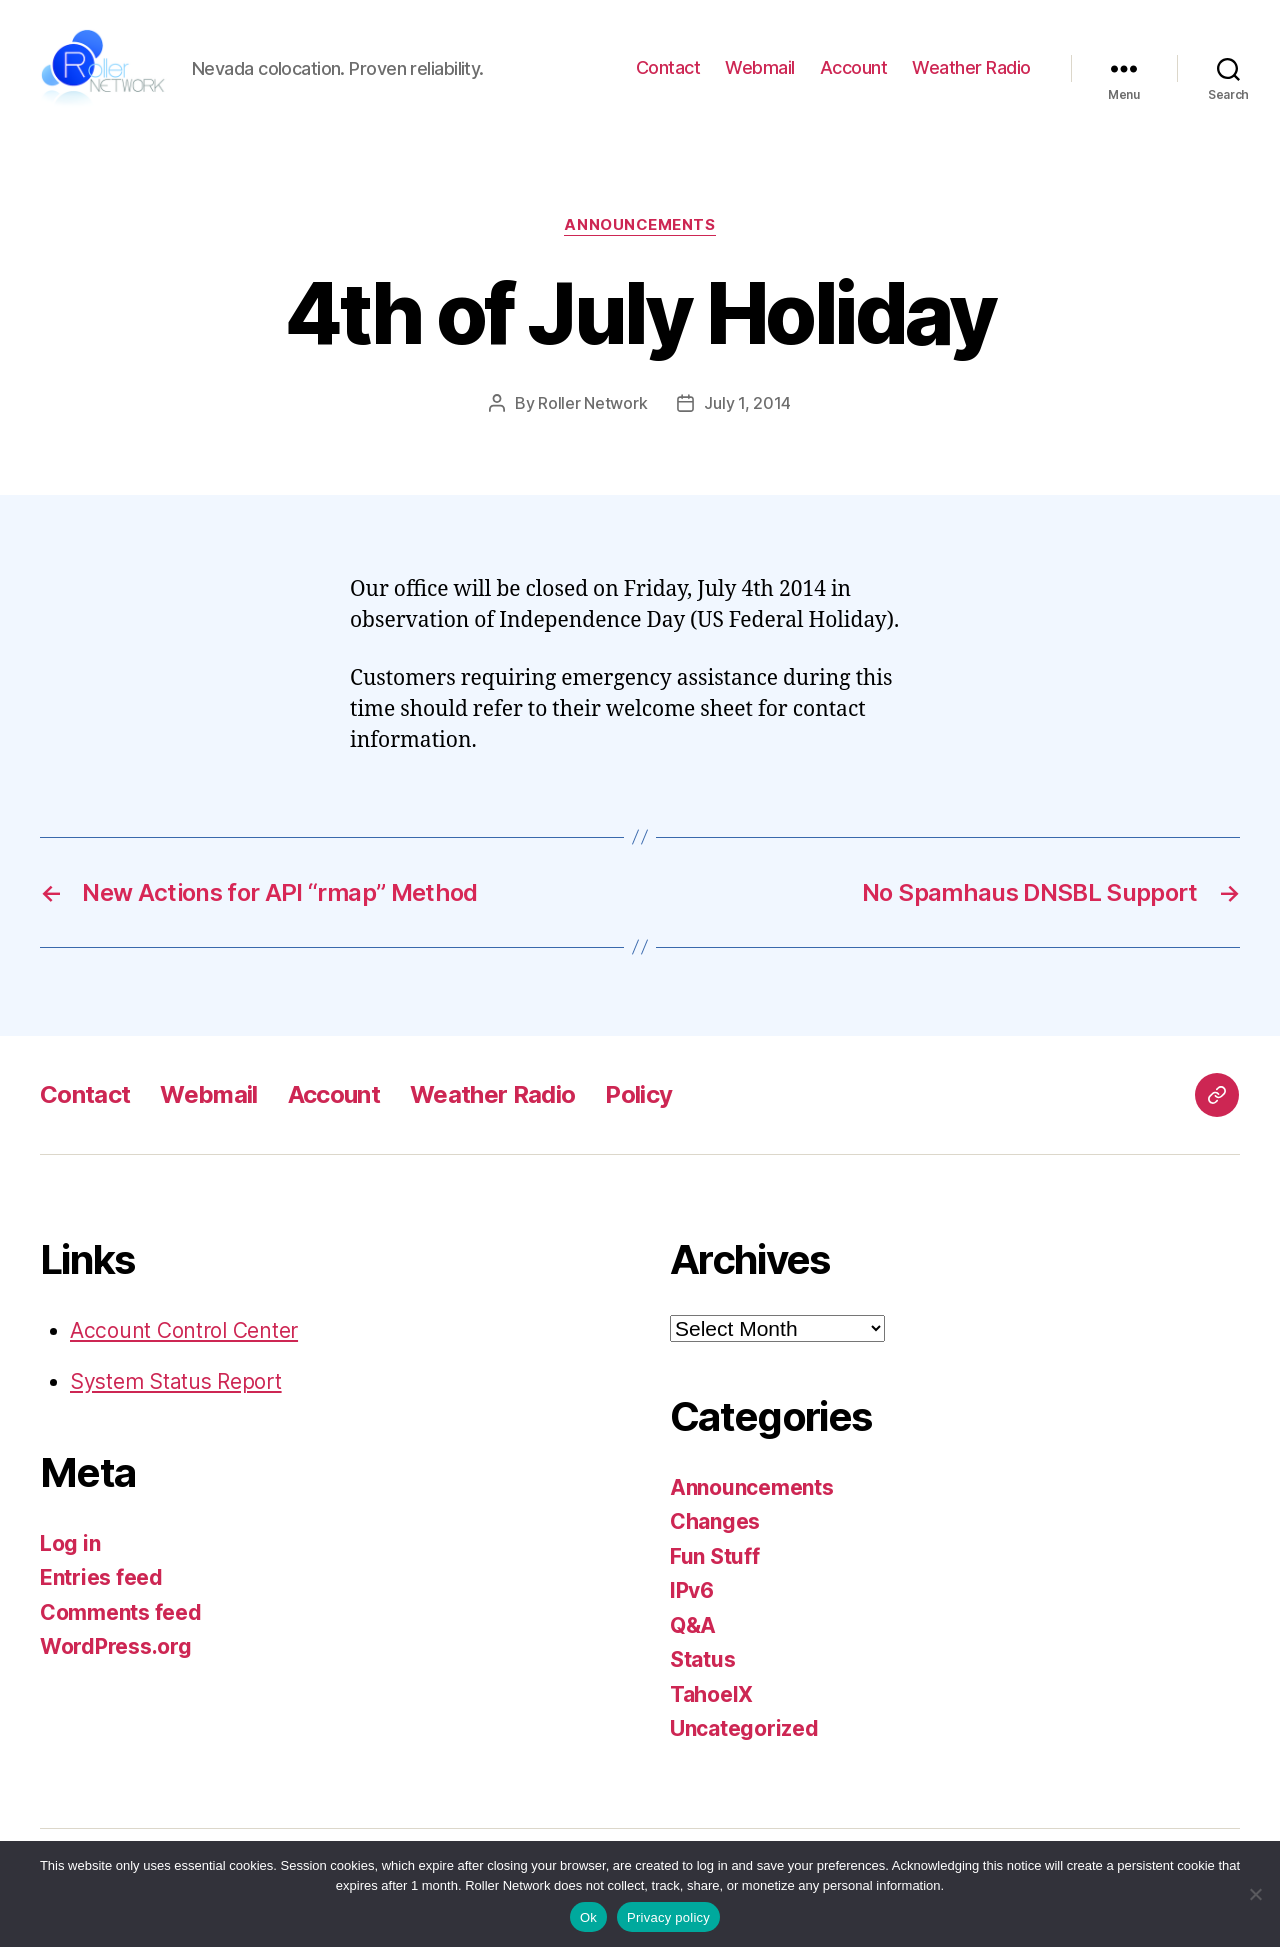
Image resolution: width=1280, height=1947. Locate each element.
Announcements (639, 230)
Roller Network (592, 408)
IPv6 (692, 1595)
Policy (638, 1099)
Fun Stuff (715, 1561)
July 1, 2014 (747, 408)
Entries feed (101, 1582)
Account (854, 70)
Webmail (760, 70)
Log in (70, 1548)
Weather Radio (971, 70)
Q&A (693, 1630)
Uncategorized (744, 1733)
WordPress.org (116, 1651)
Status (702, 1664)
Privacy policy (668, 1917)
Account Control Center (184, 1335)
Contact (668, 70)
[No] (1255, 1894)
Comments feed (121, 1617)
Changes (715, 1526)
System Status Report (176, 1386)
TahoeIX (711, 1699)
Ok (588, 1917)
